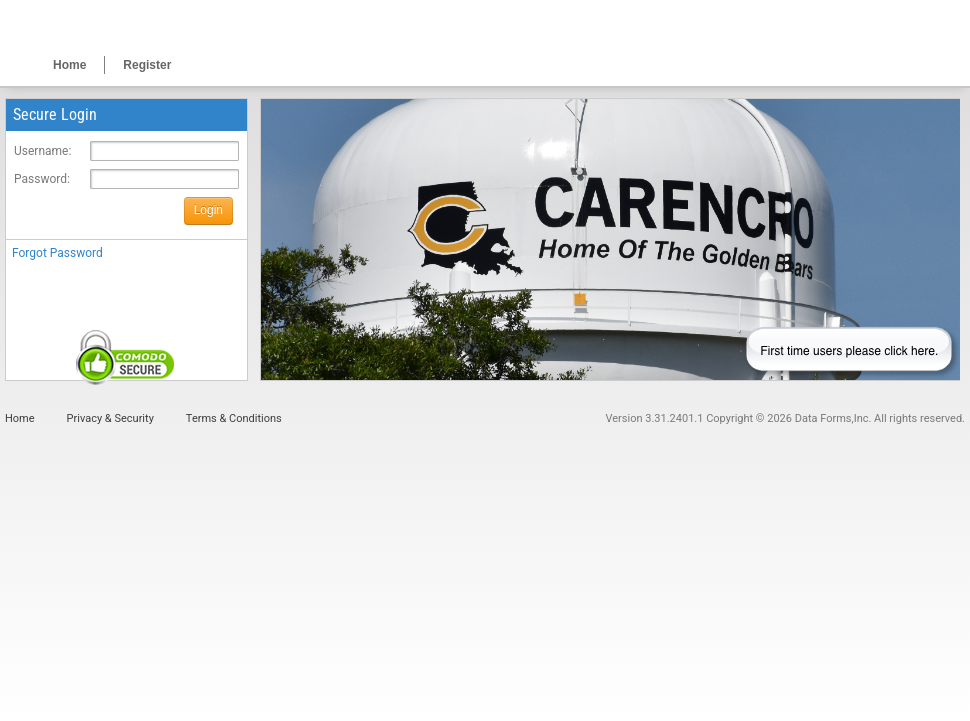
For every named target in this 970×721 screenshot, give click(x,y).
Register (147, 65)
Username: (42, 151)
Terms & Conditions (234, 418)
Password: (42, 179)
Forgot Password (57, 253)
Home (69, 65)
